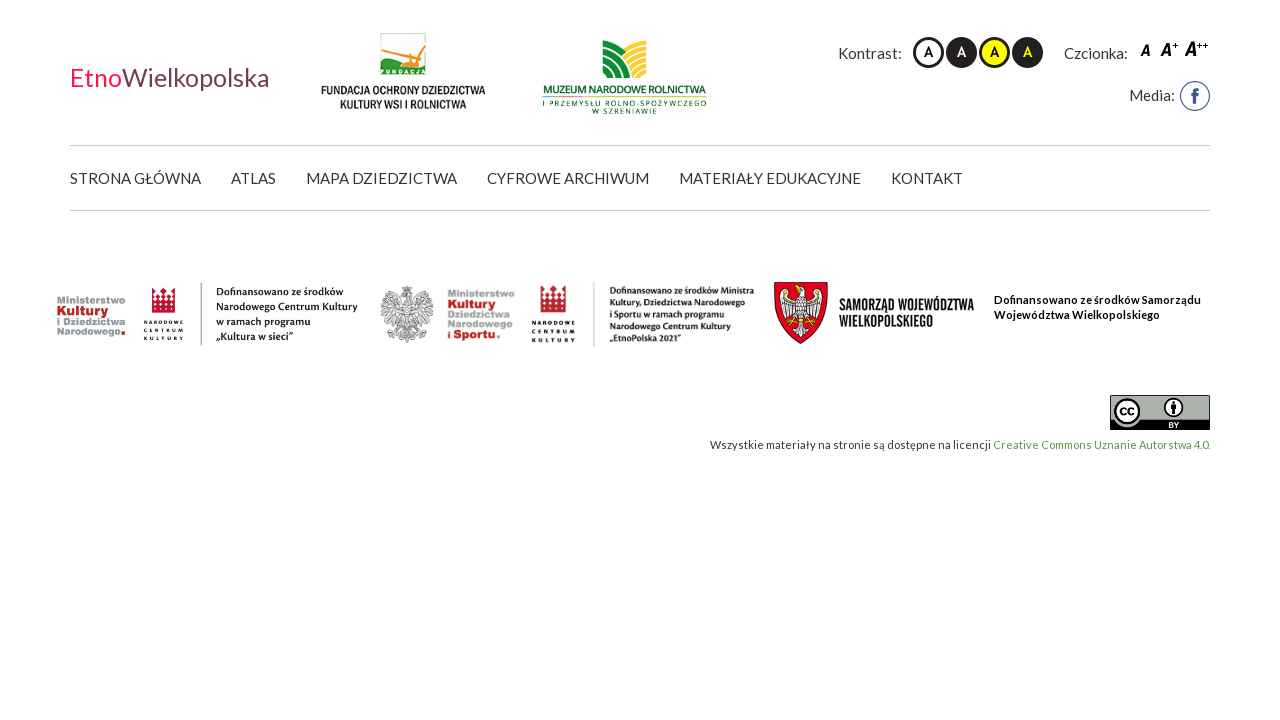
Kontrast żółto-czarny (994, 52)
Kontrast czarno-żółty (1027, 52)
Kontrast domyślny (928, 52)
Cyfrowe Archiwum (568, 178)
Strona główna (135, 178)
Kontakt (927, 178)
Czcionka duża (1197, 48)
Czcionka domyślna (1148, 48)
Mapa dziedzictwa (381, 178)
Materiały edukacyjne (770, 178)
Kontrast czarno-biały (961, 52)
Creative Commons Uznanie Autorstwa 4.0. (1101, 444)
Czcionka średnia (1171, 48)
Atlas (253, 178)
